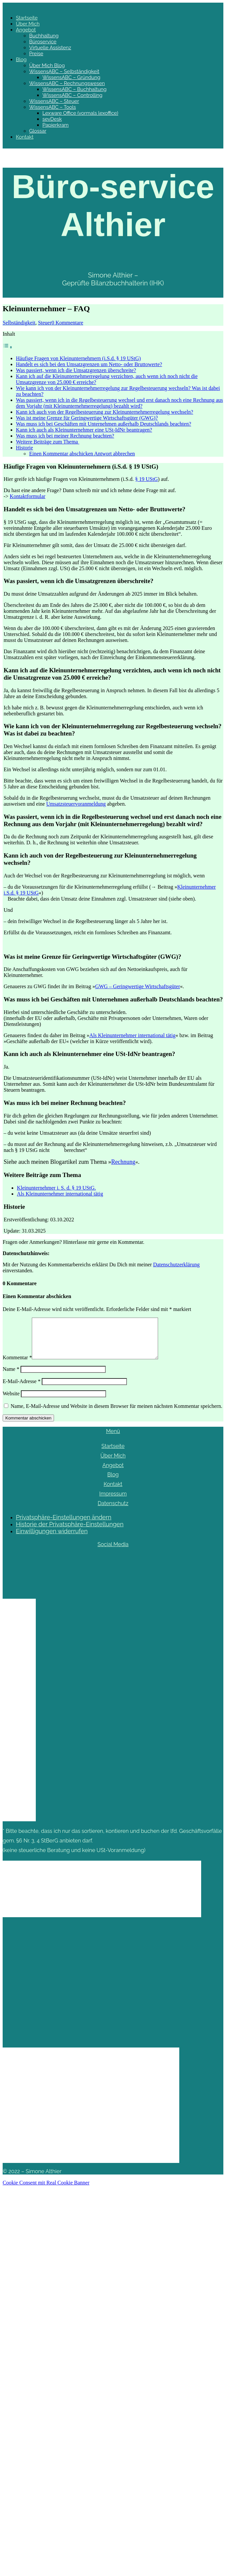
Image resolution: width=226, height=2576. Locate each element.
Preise (36, 54)
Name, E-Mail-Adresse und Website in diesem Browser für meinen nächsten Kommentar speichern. (116, 1414)
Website (11, 1401)
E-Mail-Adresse (21, 1389)
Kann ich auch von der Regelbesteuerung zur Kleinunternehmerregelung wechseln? (104, 412)
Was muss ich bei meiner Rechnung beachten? (65, 436)
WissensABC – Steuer (54, 101)
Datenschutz (113, 1511)
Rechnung (123, 1162)
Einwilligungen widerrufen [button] (51, 1539)
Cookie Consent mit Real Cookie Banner (46, 2190)
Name (11, 1377)
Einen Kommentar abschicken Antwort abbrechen (82, 453)
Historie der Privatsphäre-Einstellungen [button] (70, 1532)
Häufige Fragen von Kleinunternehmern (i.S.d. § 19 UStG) (78, 358)
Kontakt (24, 137)
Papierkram (55, 125)
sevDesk (52, 119)
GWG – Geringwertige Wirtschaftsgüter (137, 986)
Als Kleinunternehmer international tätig (132, 1035)
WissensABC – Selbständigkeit (64, 71)
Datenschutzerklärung (176, 1264)
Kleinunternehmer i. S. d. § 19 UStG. (56, 1188)
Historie (24, 447)
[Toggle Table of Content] (8, 347)
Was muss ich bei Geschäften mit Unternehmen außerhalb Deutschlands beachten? (103, 424)
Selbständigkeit (19, 322)
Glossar (37, 131)
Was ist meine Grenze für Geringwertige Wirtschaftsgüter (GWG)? (87, 418)
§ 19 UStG (146, 479)
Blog (21, 60)
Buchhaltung (44, 36)
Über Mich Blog (47, 65)
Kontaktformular (27, 496)
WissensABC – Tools (52, 107)
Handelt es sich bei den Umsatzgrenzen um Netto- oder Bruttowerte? (89, 364)
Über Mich (27, 24)
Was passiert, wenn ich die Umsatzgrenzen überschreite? (76, 370)
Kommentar (17, 1365)
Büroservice (42, 42)
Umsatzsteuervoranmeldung (76, 804)
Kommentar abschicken (28, 1425)
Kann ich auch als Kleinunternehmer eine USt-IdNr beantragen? (84, 430)
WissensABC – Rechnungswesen (67, 83)
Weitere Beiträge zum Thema (47, 441)
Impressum (113, 1502)
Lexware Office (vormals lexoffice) (80, 113)
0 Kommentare (68, 322)
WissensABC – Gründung (71, 77)
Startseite (26, 18)
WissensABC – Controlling (72, 95)
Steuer (45, 322)
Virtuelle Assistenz (50, 48)
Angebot (26, 30)
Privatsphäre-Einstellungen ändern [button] (63, 1525)
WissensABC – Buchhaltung (74, 89)
